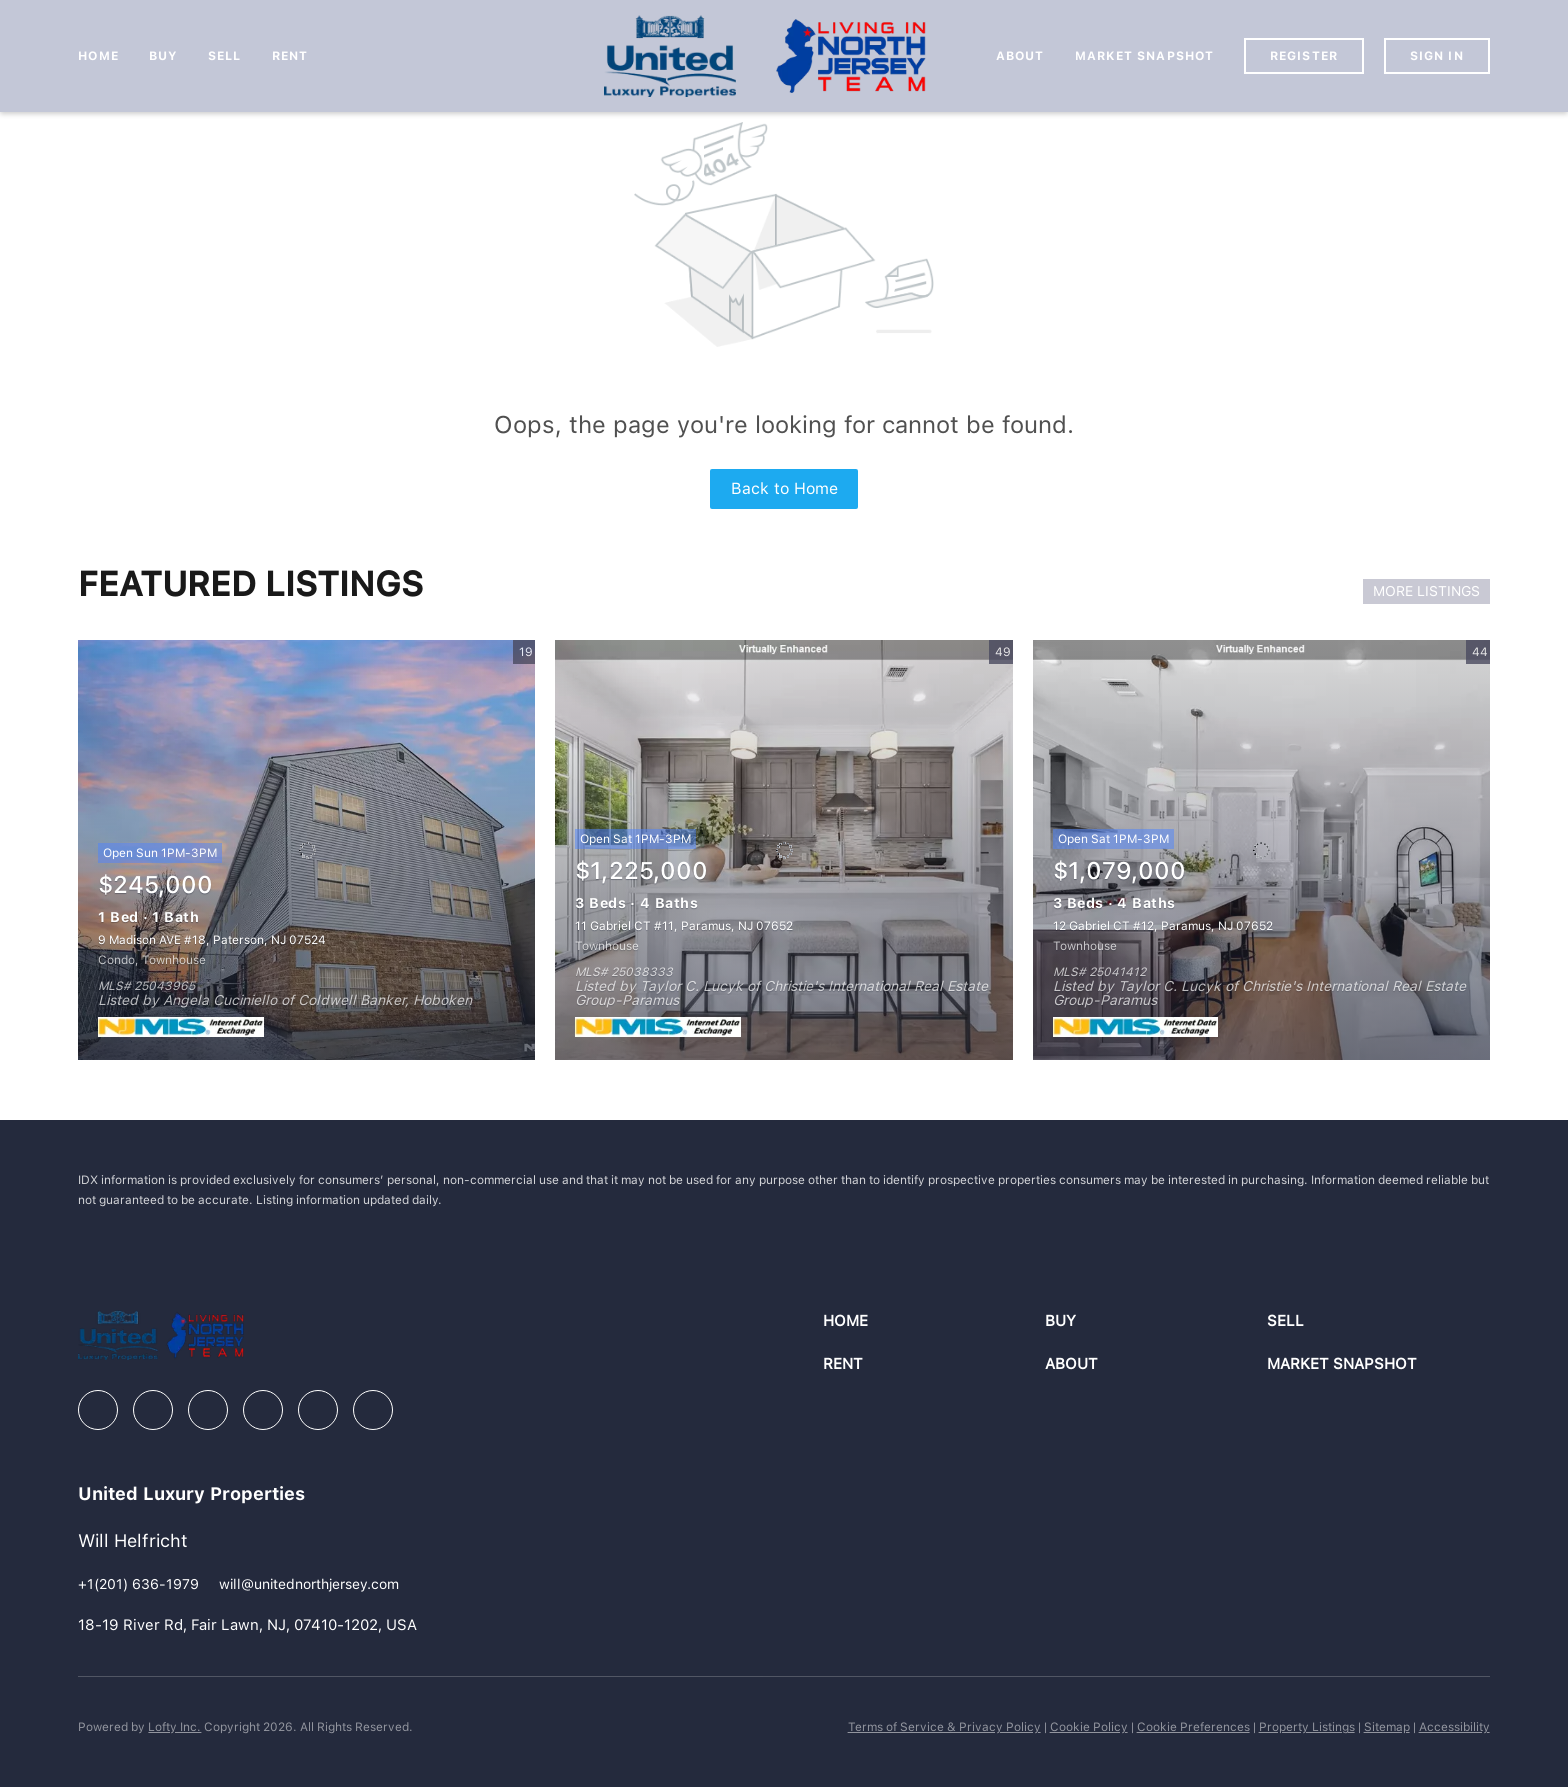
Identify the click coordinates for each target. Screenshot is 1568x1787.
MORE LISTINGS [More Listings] (1426, 591)
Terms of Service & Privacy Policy (944, 1727)
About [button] (1020, 56)
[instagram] (263, 1410)
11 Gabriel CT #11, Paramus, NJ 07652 (684, 926)
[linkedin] (153, 1410)
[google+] (373, 1410)
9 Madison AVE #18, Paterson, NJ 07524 (212, 940)
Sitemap (1387, 1727)
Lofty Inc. (174, 1727)
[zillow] (208, 1410)
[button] (934, 1321)
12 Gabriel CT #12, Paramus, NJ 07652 (1163, 926)
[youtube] (318, 1410)
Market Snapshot (1145, 56)
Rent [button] (290, 56)
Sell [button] (224, 56)
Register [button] (1304, 56)
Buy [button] (163, 56)
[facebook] (98, 1410)
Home (98, 56)
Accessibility (1454, 1727)
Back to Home (784, 488)
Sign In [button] (1437, 56)
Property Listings (1307, 1727)
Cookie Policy (1089, 1727)
